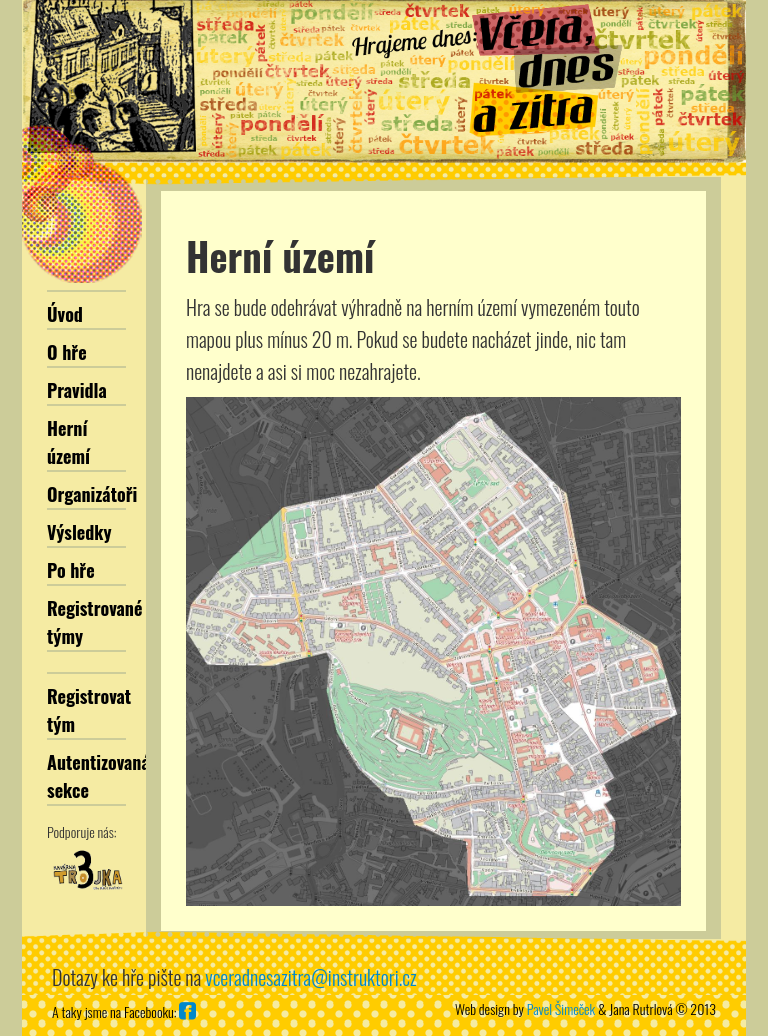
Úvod (65, 314)
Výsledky (79, 532)
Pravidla (77, 390)
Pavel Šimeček (561, 1008)
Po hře (71, 570)
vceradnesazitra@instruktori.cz (310, 977)
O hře (67, 352)
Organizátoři (92, 494)
